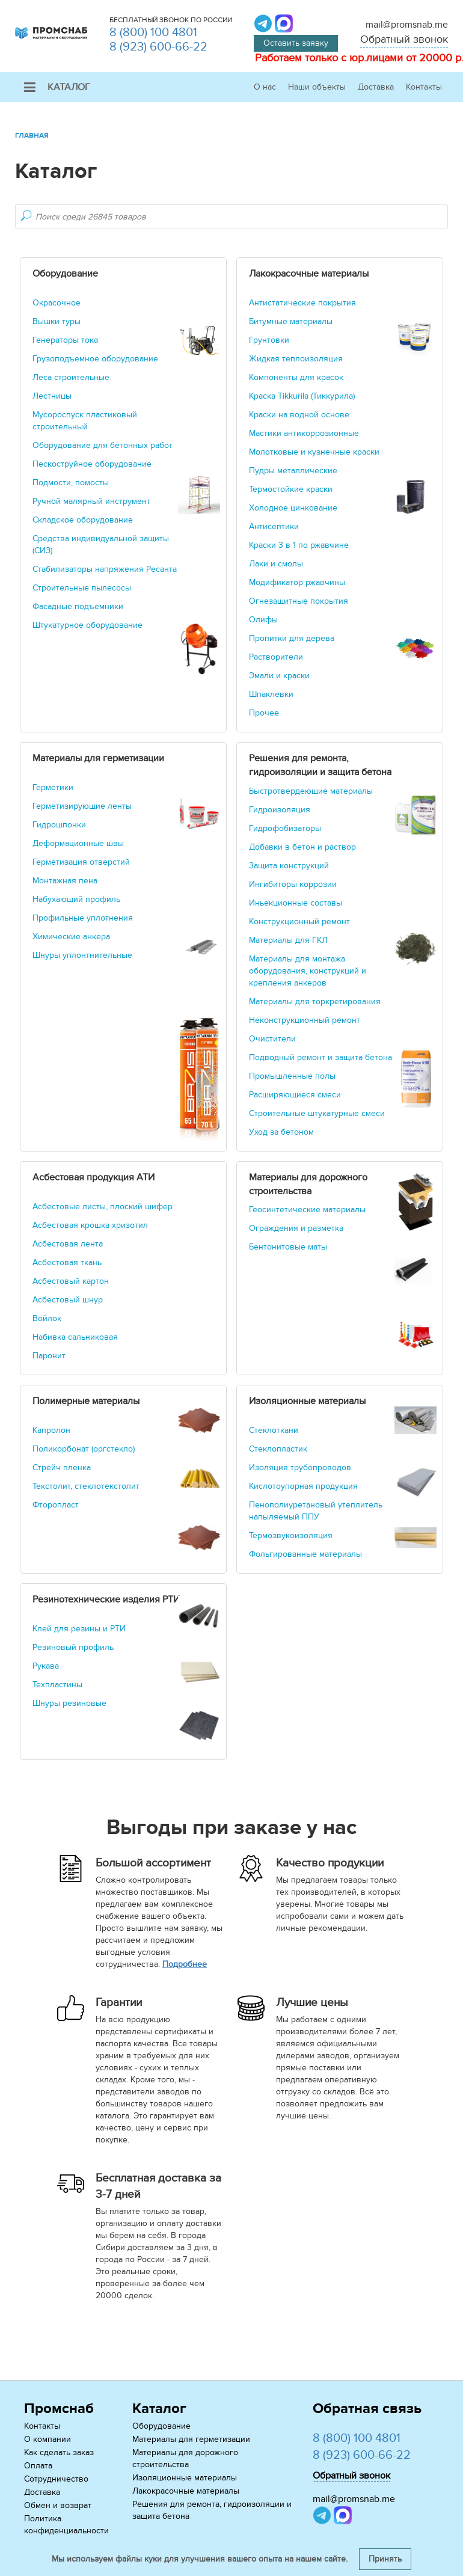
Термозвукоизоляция (291, 1535)
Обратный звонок (404, 39)
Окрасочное (56, 303)
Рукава (45, 1666)
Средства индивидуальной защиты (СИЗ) (100, 544)
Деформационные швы (78, 843)
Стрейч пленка (61, 1467)
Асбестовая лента (67, 1244)
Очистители (272, 1039)
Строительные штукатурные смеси (317, 1113)
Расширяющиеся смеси (295, 1095)
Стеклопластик (278, 1449)
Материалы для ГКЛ (288, 940)
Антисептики (274, 526)
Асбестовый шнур (67, 1300)
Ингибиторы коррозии (293, 884)
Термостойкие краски (291, 489)
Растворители (276, 657)
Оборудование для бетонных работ (102, 445)
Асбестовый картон (70, 1281)
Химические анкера (71, 936)
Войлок (46, 1318)
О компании (47, 2439)
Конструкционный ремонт (299, 921)
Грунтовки (269, 340)
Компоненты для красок (296, 377)
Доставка (376, 87)
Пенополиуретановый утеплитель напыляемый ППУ (315, 1511)
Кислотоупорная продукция (303, 1486)
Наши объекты (317, 87)
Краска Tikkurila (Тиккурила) (302, 396)
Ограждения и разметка (296, 1228)
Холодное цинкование (293, 508)
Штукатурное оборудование (87, 625)
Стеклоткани (273, 1430)
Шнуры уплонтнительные (82, 955)
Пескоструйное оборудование (92, 464)
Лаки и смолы (276, 564)
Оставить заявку (295, 43)
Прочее (264, 713)
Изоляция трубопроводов (300, 1467)
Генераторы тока (65, 340)
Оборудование (161, 2426)
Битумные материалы (291, 321)
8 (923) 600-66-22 (158, 47)
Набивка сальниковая (75, 1337)
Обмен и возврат (57, 2505)
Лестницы (52, 396)
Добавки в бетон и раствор (302, 847)
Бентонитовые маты (288, 1247)
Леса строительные (70, 377)
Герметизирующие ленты (82, 806)
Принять (385, 2559)
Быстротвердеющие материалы (311, 791)
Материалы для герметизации (191, 2439)
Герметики (52, 787)
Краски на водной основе (299, 414)
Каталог (57, 87)
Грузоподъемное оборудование (95, 359)
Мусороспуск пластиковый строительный (84, 420)
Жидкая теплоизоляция (296, 359)
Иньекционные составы (295, 903)
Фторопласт (55, 1505)
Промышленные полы (292, 1076)
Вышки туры (56, 321)
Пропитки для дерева (291, 638)
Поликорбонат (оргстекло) (83, 1449)
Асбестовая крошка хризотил (90, 1225)
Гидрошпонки (59, 825)
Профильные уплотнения (82, 918)
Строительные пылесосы (81, 588)
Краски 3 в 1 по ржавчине (299, 545)
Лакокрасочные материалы (185, 2491)
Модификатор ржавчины (297, 582)
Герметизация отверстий (81, 862)
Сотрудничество (56, 2479)
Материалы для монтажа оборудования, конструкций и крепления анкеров (307, 971)
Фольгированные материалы (305, 1554)
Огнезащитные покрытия (298, 601)
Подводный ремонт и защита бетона (320, 1057)
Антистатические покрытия (302, 303)
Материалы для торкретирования (315, 1001)
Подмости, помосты (70, 482)
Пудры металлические (293, 470)
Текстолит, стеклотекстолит (86, 1486)
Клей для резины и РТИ (79, 1629)
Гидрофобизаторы (285, 828)
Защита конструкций (289, 865)
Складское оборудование (82, 520)
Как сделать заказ (59, 2452)
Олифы (263, 620)
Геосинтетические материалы (307, 1209)
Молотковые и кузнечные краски (314, 452)
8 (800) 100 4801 (153, 32)
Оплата (38, 2466)
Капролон (51, 1430)
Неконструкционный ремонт (304, 1020)
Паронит (49, 1356)
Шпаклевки (271, 694)
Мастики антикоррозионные (304, 433)
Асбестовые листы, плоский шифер (102, 1206)
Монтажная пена (64, 881)
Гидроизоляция (279, 810)
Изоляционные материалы (184, 2478)
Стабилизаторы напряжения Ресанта (104, 569)
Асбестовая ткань (67, 1262)
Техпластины (57, 1684)
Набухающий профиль (76, 899)
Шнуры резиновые (69, 1703)
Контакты (424, 87)
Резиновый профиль (73, 1647)
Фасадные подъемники (77, 606)
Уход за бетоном (281, 1132)
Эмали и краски (279, 675)
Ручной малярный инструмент (91, 501)
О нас (265, 87)
